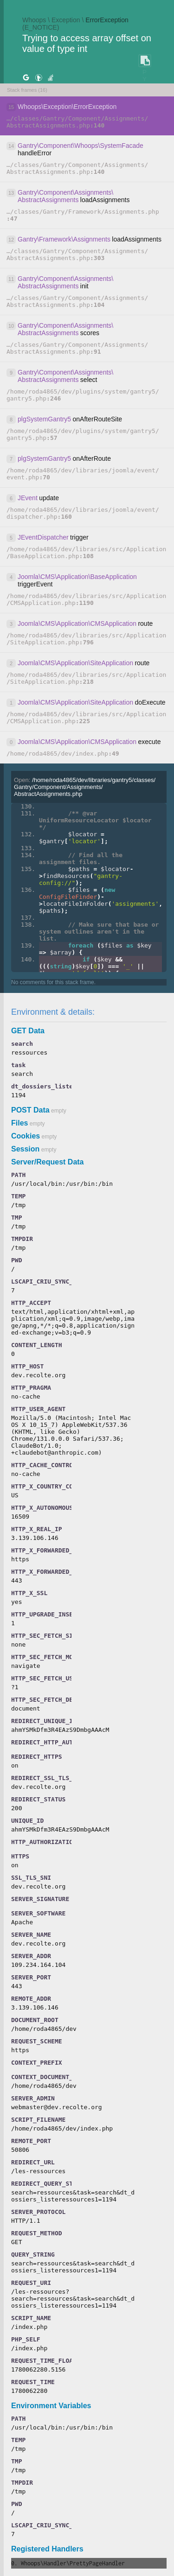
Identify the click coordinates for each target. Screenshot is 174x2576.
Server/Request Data (47, 1162)
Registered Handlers (47, 2549)
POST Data (30, 1110)
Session (25, 1149)
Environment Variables (51, 2406)
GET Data (28, 1031)
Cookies (25, 1136)
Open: (84, 786)
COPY (144, 61)
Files (19, 1123)
